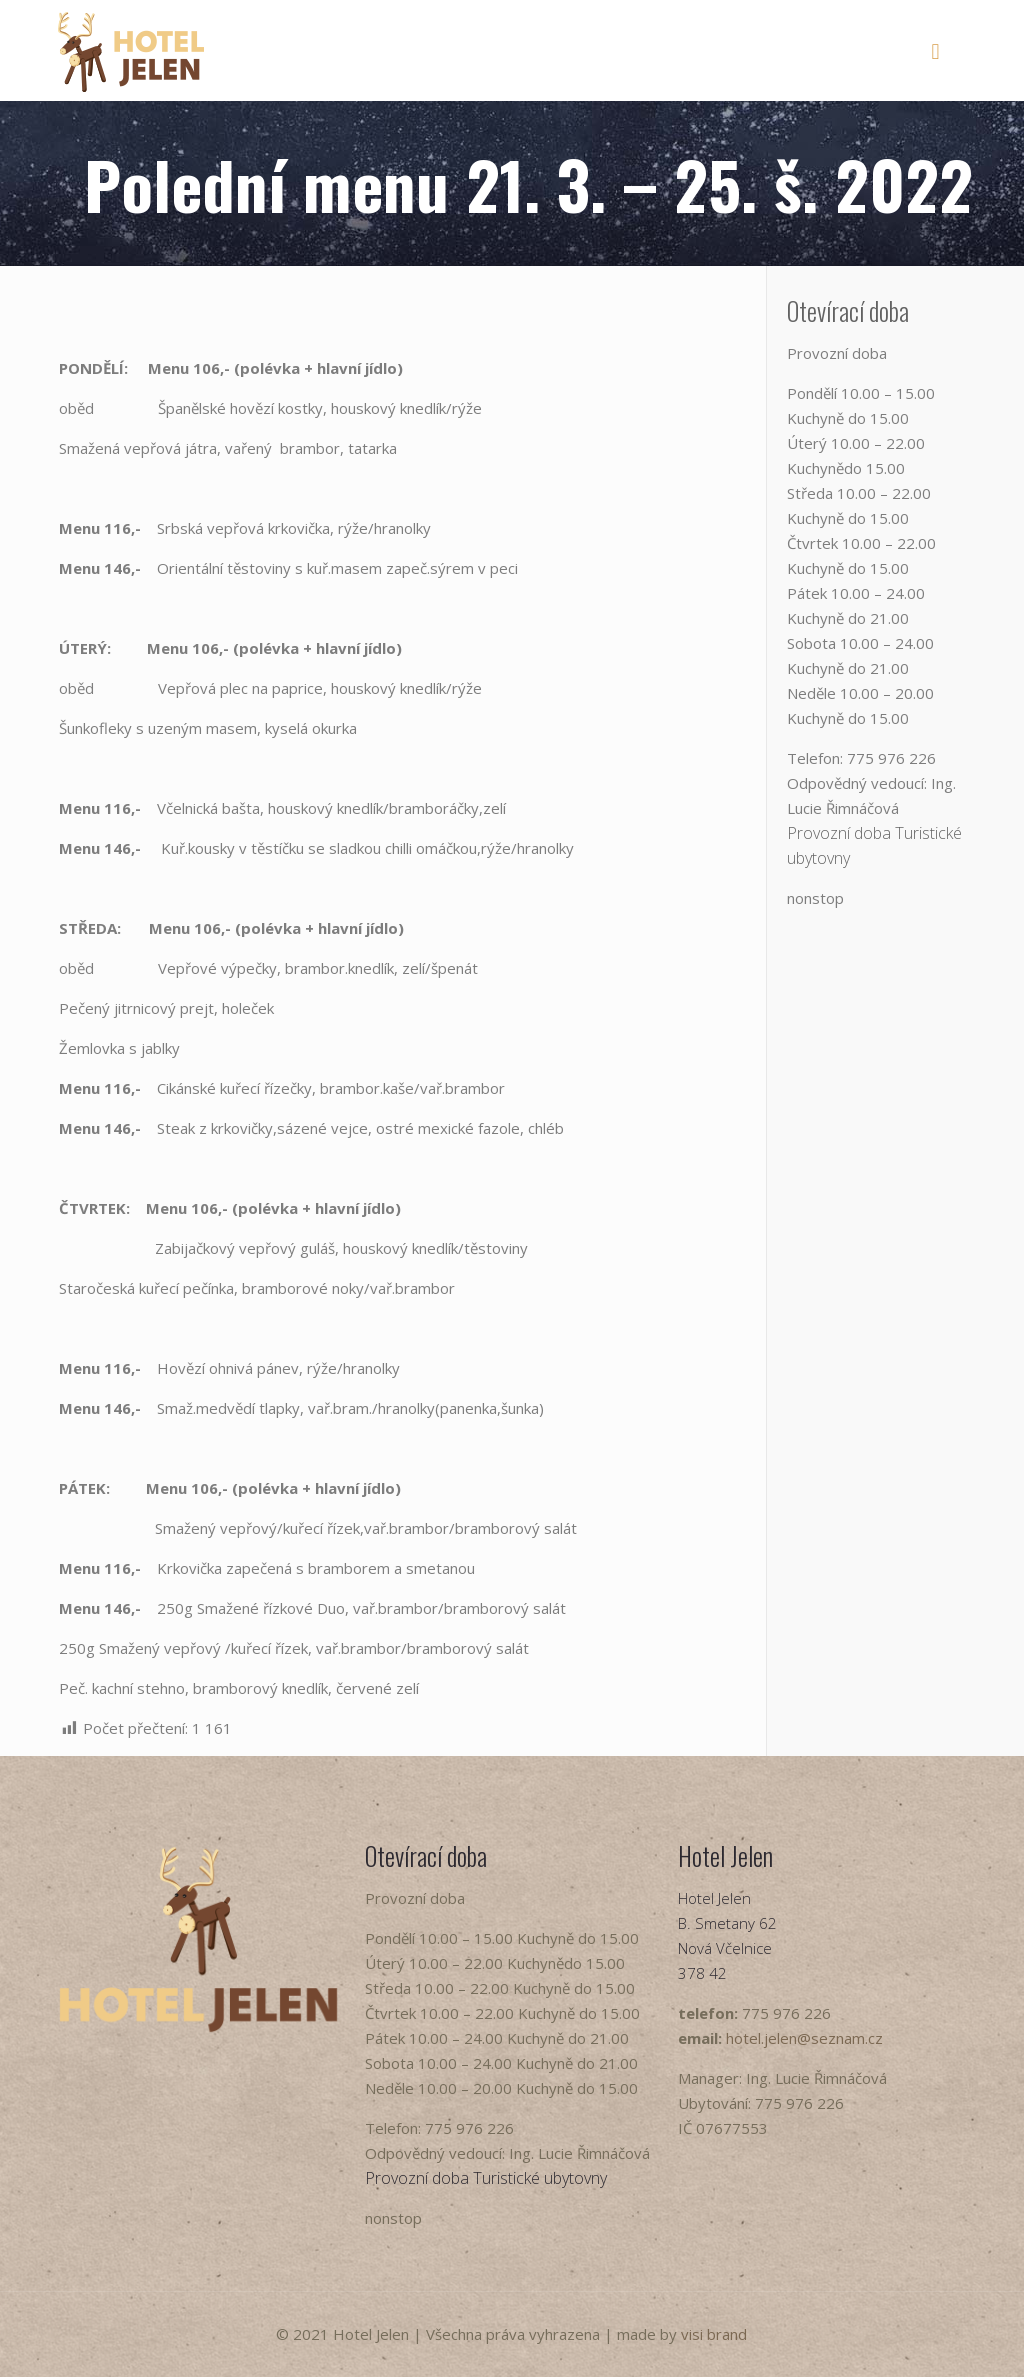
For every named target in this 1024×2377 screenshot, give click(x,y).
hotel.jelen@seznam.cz (804, 2038)
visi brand (714, 2334)
